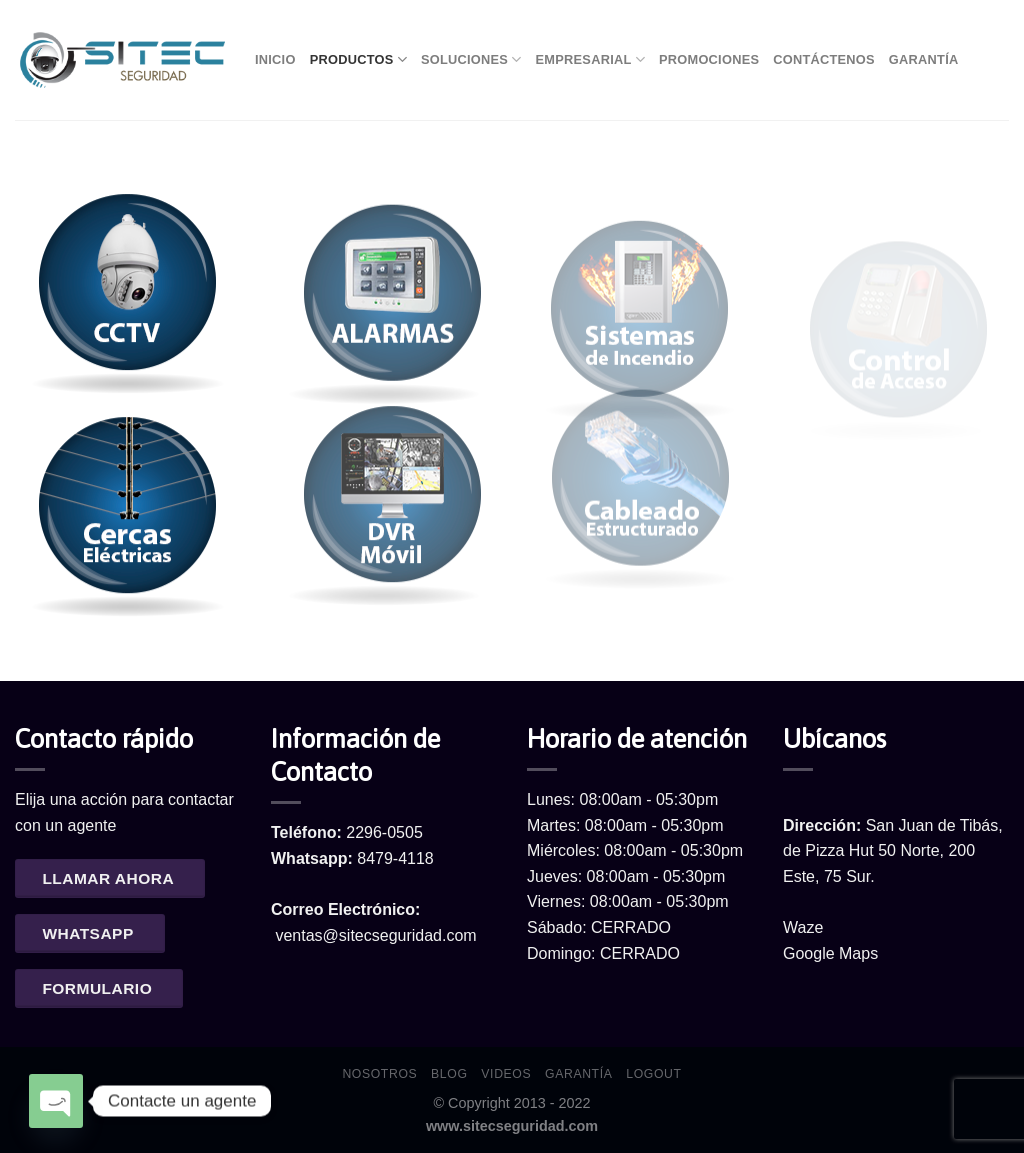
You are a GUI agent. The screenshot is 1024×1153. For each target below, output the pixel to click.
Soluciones (471, 59)
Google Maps (830, 953)
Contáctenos (824, 59)
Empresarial (590, 59)
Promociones (709, 59)
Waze (803, 927)
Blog (449, 1074)
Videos (506, 1074)
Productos (358, 59)
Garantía (924, 59)
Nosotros (379, 1074)
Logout (653, 1074)
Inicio (275, 59)
